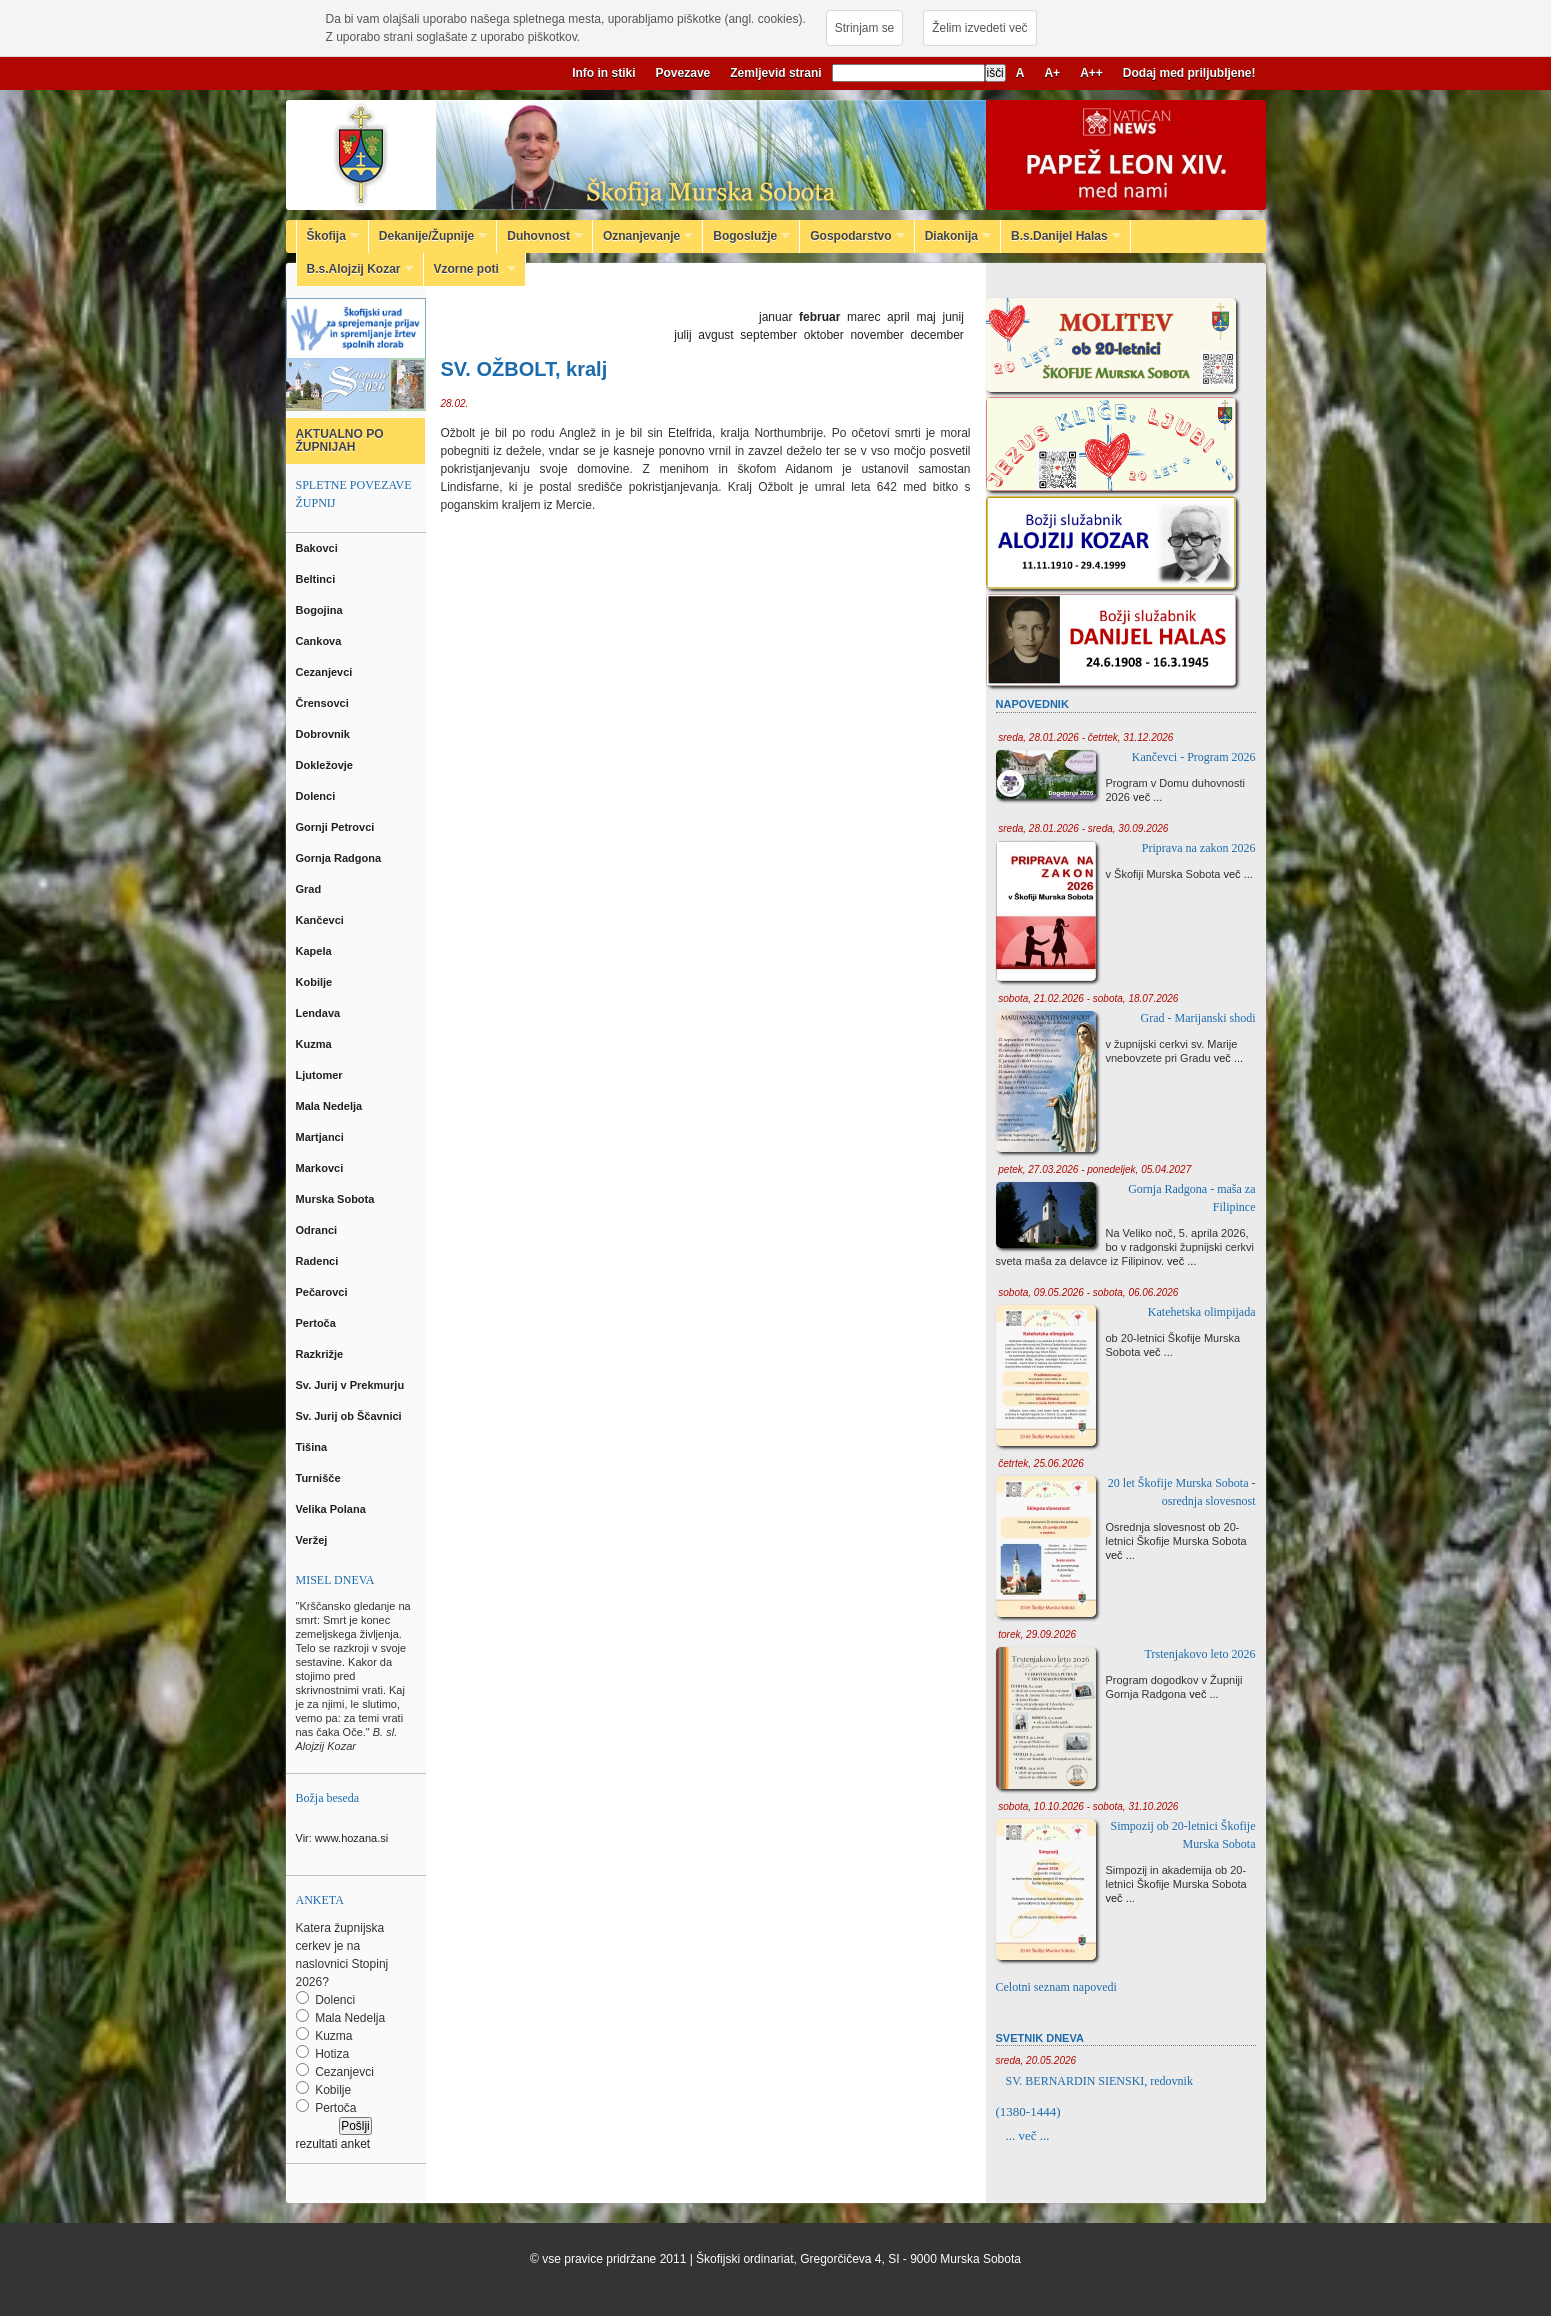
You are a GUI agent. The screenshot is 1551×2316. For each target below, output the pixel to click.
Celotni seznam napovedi (1056, 1987)
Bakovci (318, 548)
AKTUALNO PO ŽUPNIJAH (340, 440)
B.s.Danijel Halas (1061, 236)
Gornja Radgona (340, 858)
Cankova (320, 641)
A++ (1091, 73)
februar (819, 317)
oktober (824, 335)
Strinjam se (864, 28)
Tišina (313, 1447)
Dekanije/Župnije (428, 236)
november (876, 335)
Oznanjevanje (643, 236)
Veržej (313, 1540)
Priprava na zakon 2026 (1199, 848)
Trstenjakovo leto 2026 (1200, 1654)
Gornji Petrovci (337, 827)
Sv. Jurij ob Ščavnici (350, 1416)
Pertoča (317, 1323)
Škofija (328, 236)
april (898, 317)
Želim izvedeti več (979, 28)
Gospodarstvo (852, 236)
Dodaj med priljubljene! (1189, 73)
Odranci (318, 1230)
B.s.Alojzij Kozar (355, 269)
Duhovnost (540, 236)
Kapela (315, 951)
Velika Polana (332, 1509)
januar (775, 317)
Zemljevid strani (775, 73)
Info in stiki (603, 73)
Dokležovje (326, 765)
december (936, 335)
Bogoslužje (746, 236)
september (768, 335)
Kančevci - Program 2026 (1194, 757)
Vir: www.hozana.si (342, 1838)
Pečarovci (323, 1292)
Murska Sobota (338, 1199)
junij (952, 317)
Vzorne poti (470, 269)
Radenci (320, 1261)
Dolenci (317, 796)
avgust (715, 335)
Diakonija (953, 236)
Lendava (320, 1013)
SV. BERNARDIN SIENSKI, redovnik (1099, 2081)
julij (682, 335)
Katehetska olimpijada (1202, 1312)
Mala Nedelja (332, 1106)
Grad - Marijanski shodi (1198, 1018)
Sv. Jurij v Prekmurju (352, 1385)
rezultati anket (333, 2144)
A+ (1052, 73)
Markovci (321, 1168)
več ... (1147, 797)
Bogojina (321, 610)
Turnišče (321, 1478)
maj (925, 317)
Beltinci (317, 579)
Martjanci (321, 1137)
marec (863, 317)
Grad (310, 889)
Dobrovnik (324, 734)
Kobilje (316, 982)
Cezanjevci (326, 672)
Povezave (683, 73)
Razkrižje (321, 1354)
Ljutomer (321, 1075)
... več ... (1028, 2135)
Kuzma (315, 1044)
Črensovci (324, 703)
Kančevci (321, 920)
